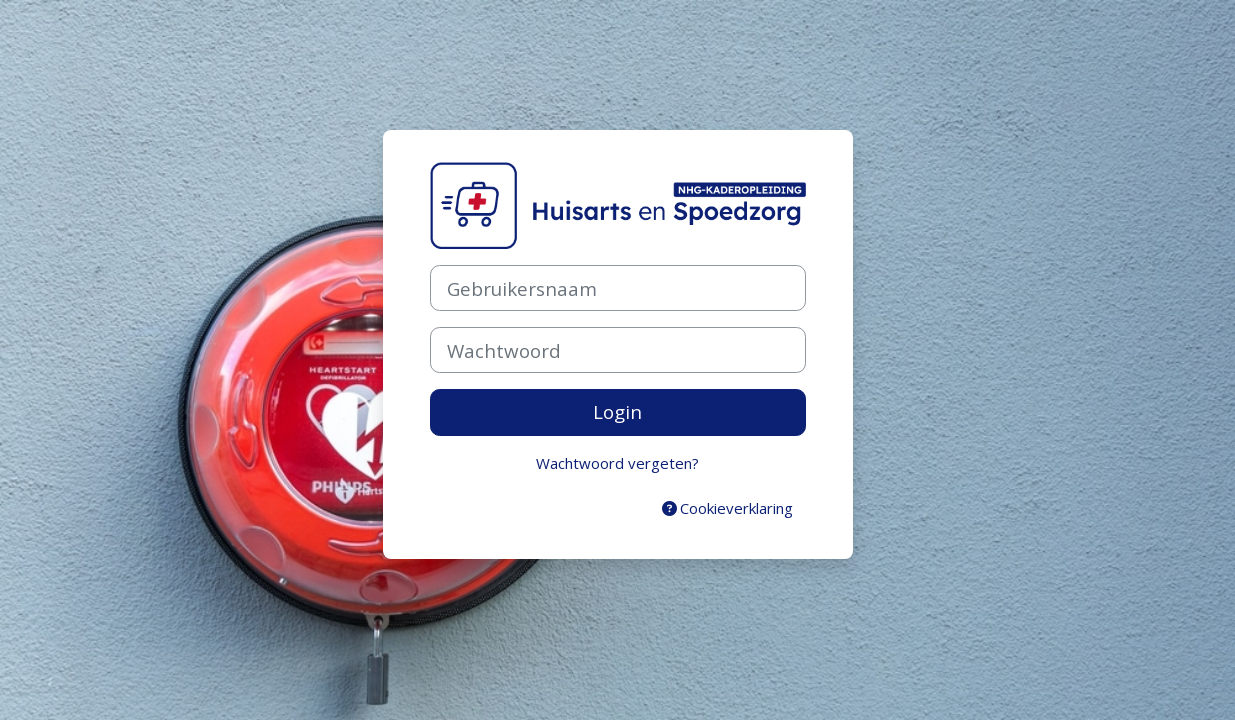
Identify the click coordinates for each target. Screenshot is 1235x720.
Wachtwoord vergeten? (617, 463)
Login (617, 411)
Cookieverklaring (727, 508)
